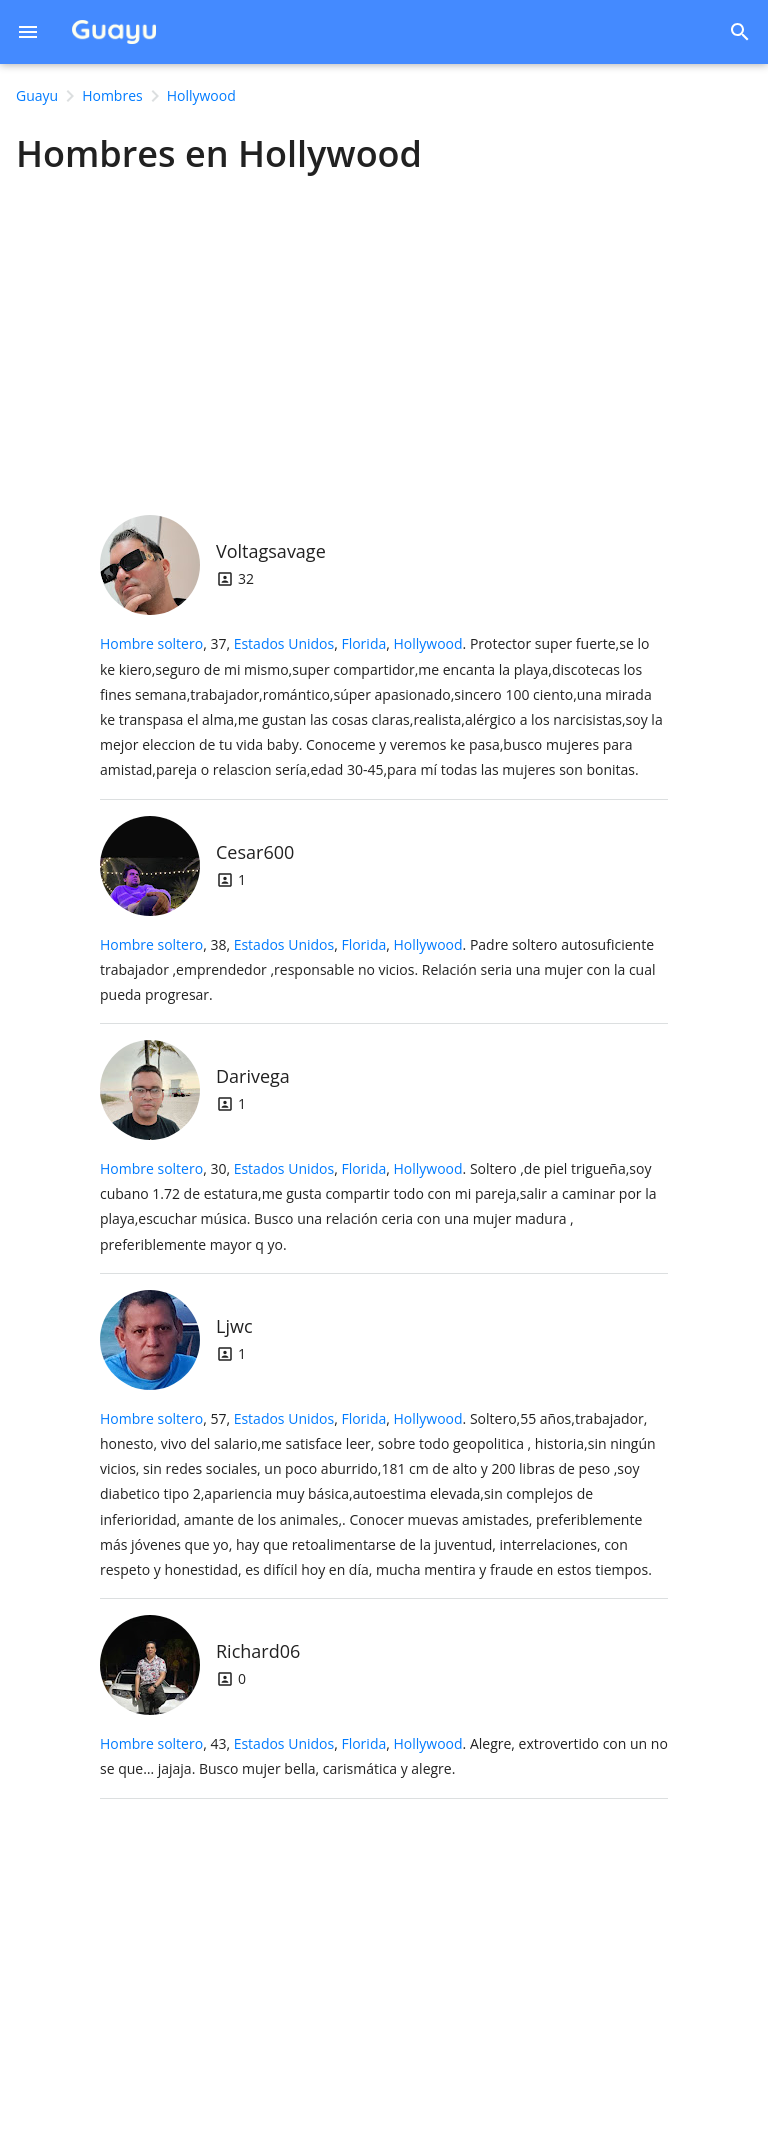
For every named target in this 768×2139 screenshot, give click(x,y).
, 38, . (377, 969)
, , (348, 643)
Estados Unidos (284, 643)
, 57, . (378, 1494)
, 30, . (378, 1206)
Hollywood (428, 643)
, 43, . (384, 1756)
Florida (363, 643)
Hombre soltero (151, 643)
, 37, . (381, 706)
